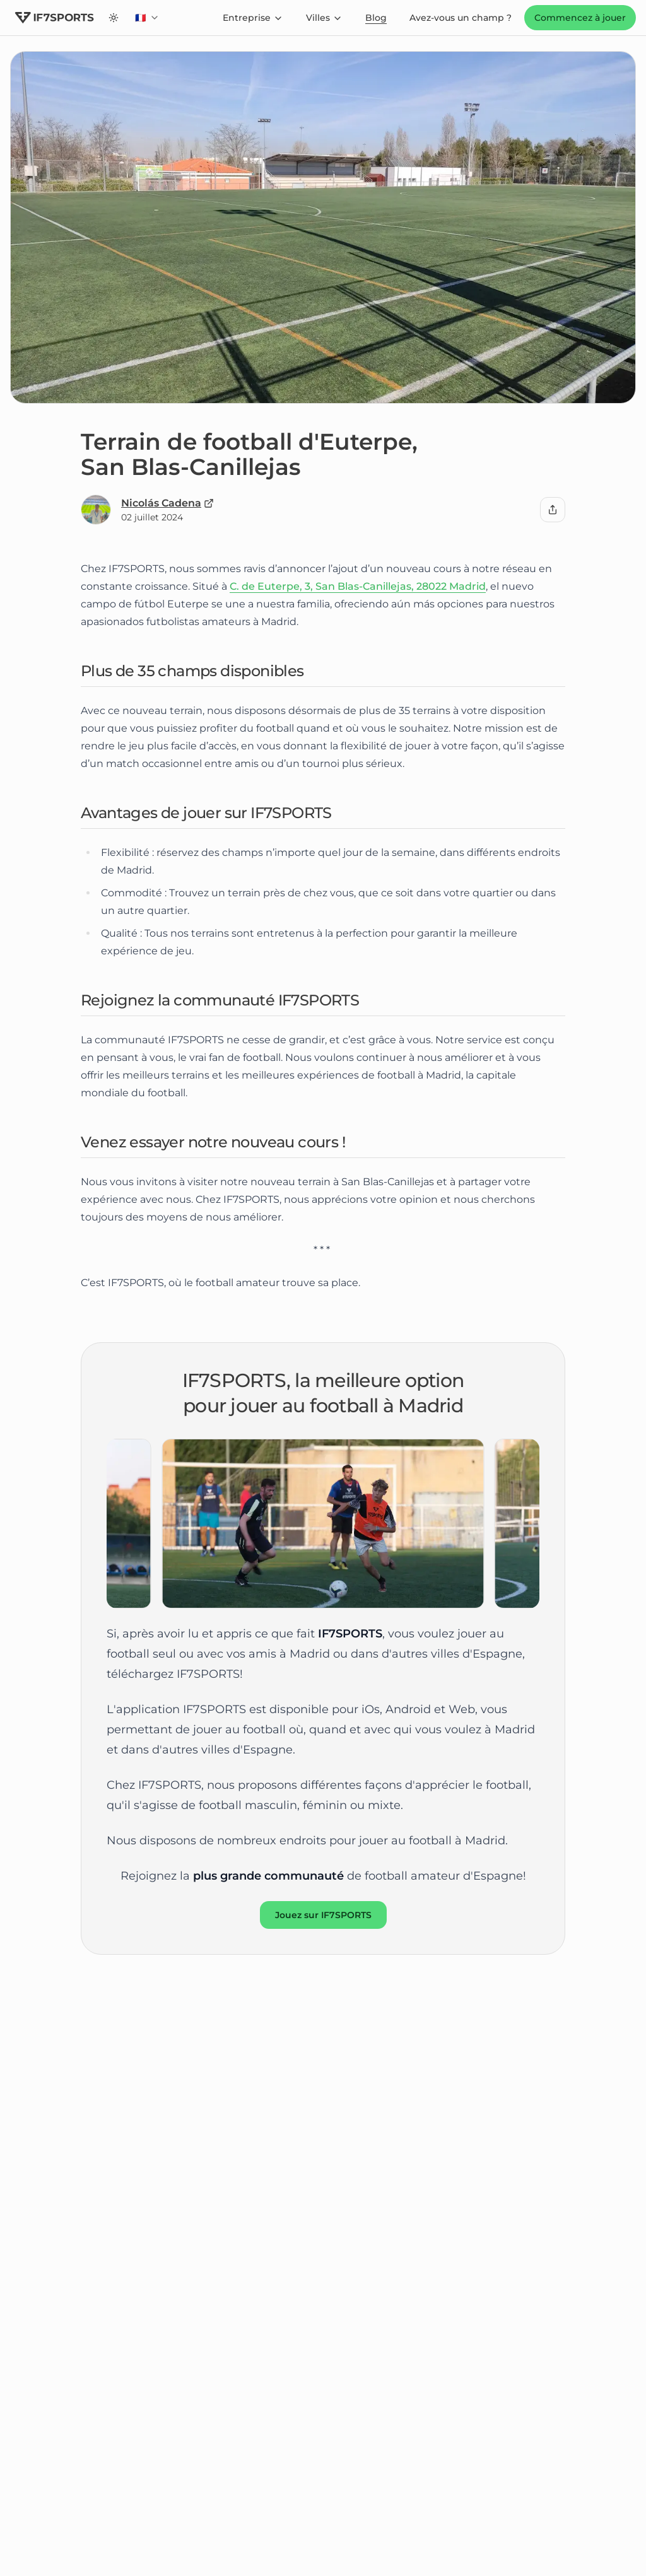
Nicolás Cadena (167, 503)
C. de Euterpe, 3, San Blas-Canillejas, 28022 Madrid (358, 586)
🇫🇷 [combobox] (150, 21)
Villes (324, 17)
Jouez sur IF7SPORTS (323, 1915)
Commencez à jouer (580, 17)
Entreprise (253, 17)
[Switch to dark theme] (113, 17)
